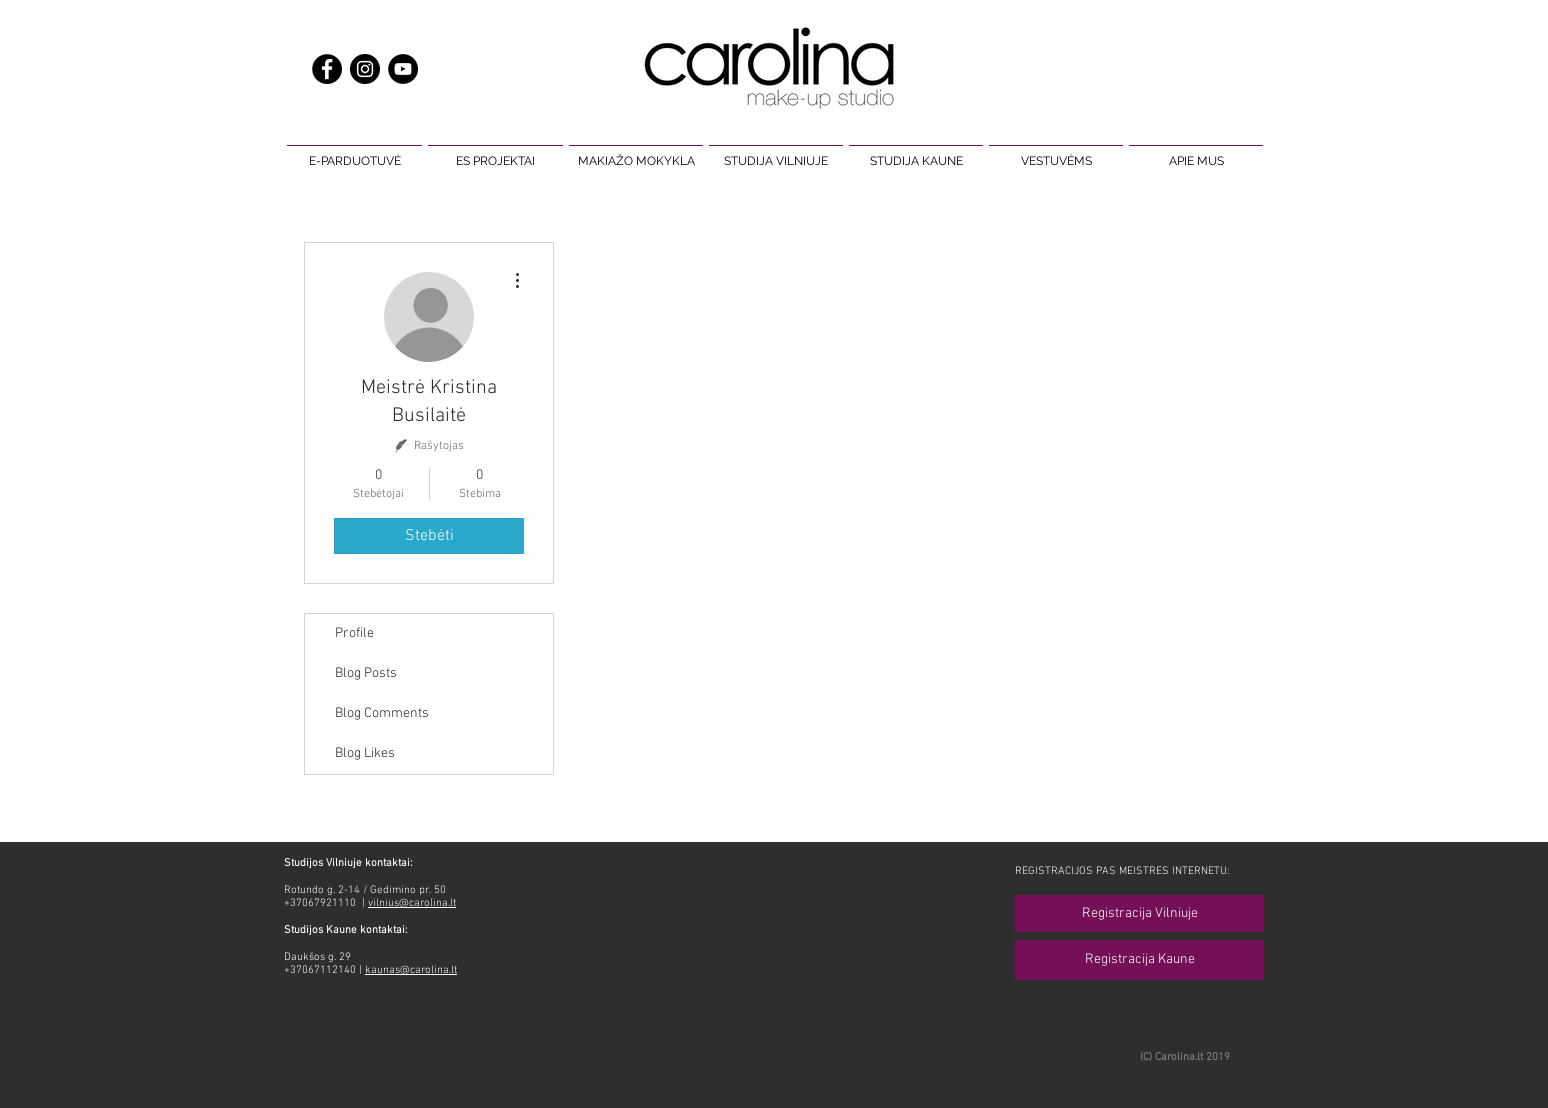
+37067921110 (321, 903)
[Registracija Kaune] (1139, 960)
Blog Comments (382, 713)
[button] (354, 152)
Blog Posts (366, 673)
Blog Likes (365, 753)
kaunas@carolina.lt (411, 970)
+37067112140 (320, 970)
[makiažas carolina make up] (365, 69)
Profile (354, 633)
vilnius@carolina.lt (412, 903)
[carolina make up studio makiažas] (403, 69)
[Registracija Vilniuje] (1139, 913)
